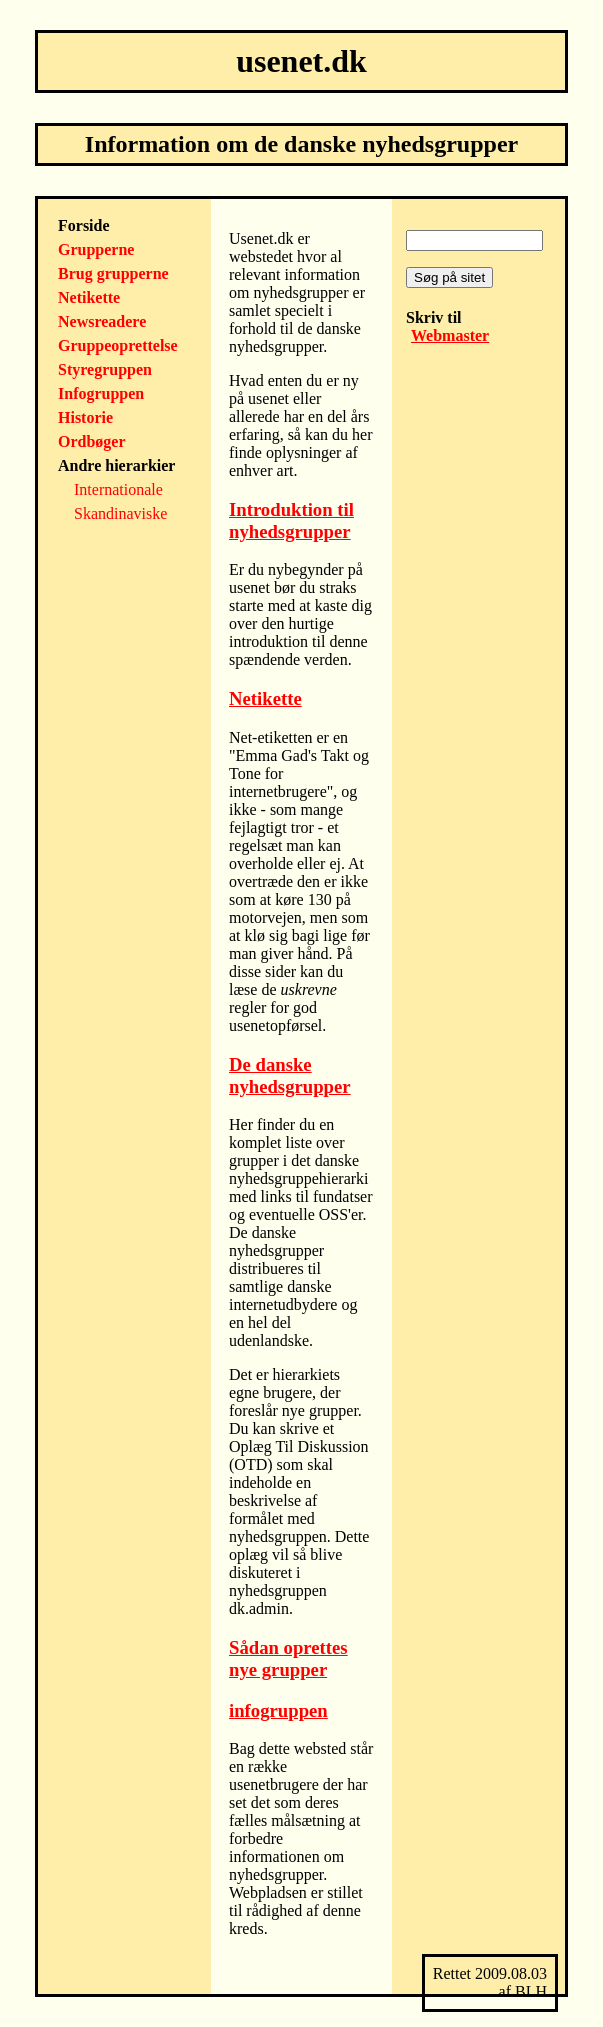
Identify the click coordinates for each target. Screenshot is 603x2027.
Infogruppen (101, 393)
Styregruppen (105, 369)
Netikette (89, 297)
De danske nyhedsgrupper (290, 1075)
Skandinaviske (120, 513)
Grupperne (96, 249)
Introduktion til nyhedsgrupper (291, 520)
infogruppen (278, 1710)
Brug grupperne (113, 273)
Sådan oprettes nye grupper (288, 1658)
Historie (85, 417)
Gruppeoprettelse (118, 345)
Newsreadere (102, 321)
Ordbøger (92, 441)
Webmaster (450, 335)
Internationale (118, 489)
